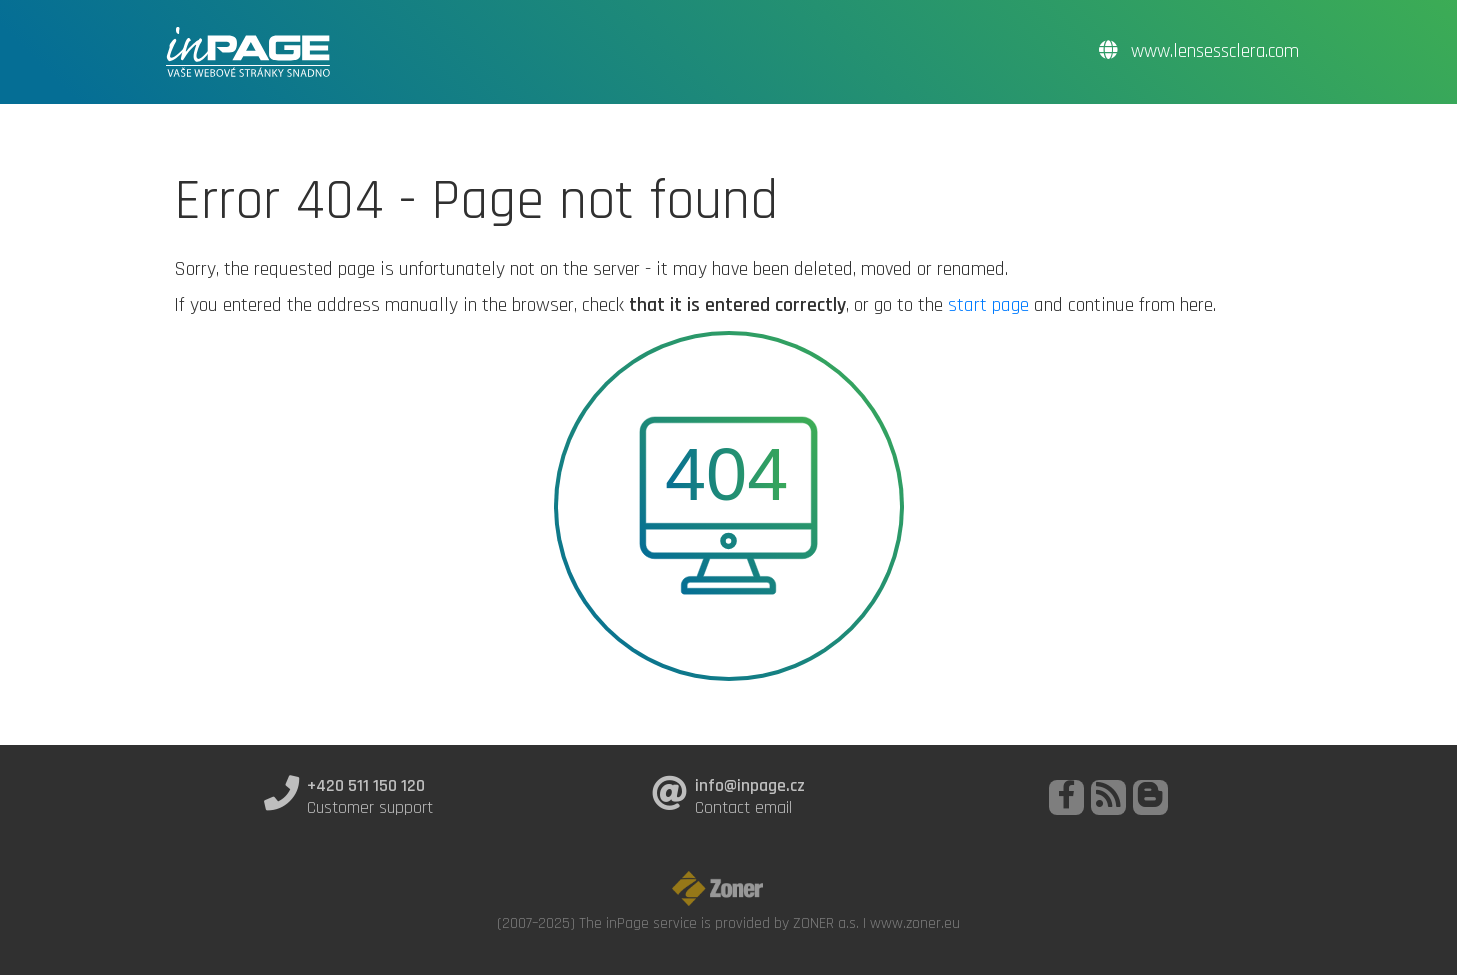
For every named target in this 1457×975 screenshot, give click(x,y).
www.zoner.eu (915, 923)
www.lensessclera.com (1199, 51)
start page (988, 305)
